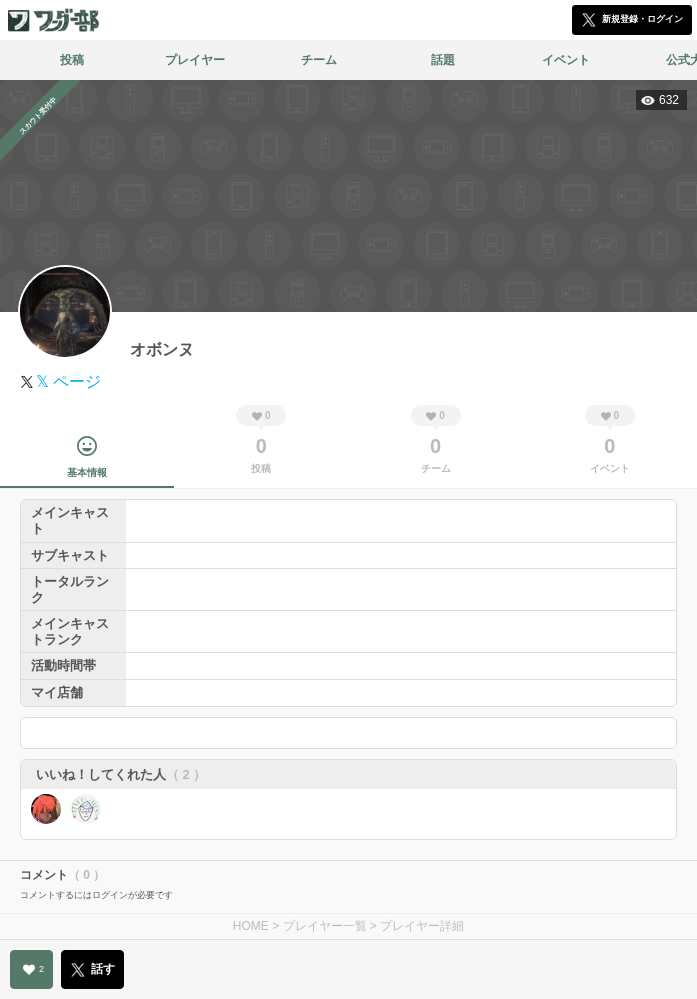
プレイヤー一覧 (325, 926)
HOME (251, 926)
